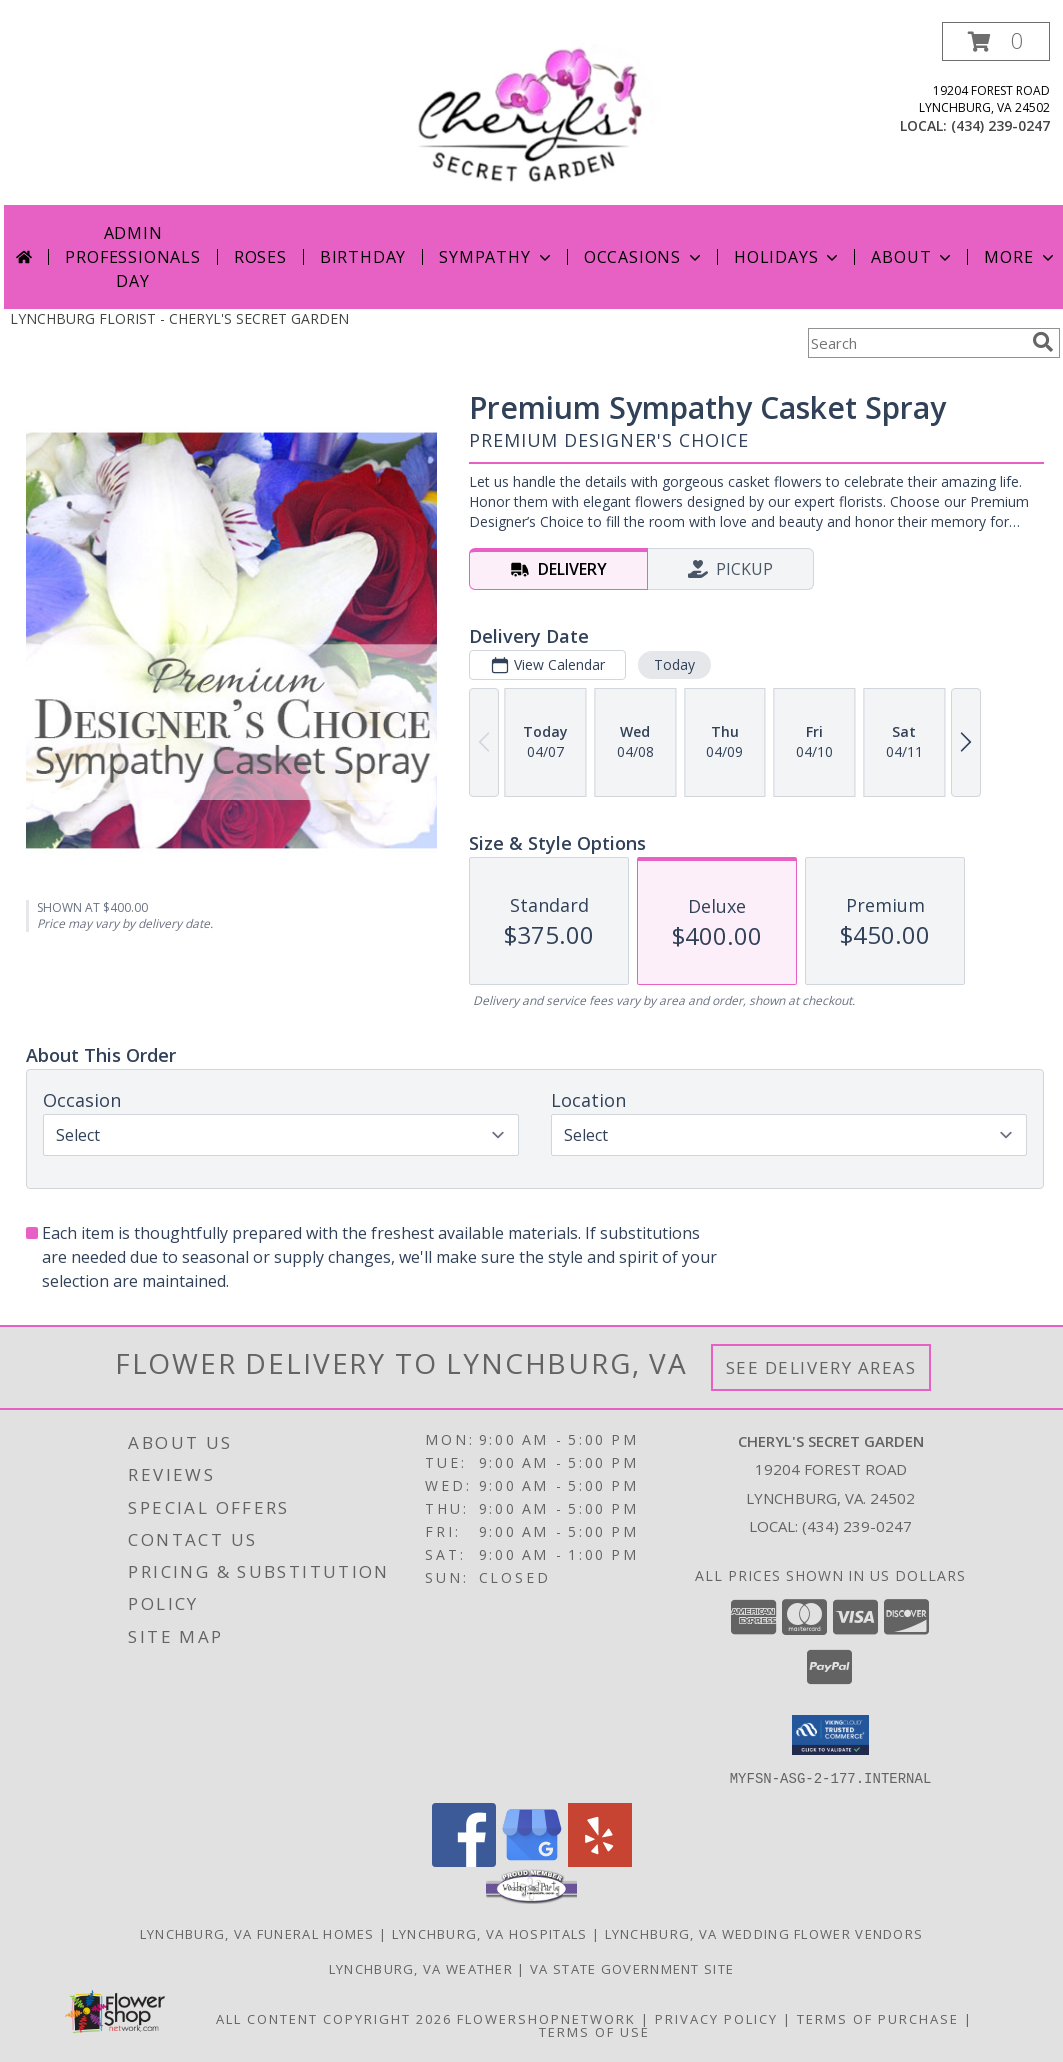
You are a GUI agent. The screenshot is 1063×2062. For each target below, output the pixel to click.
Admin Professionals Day (132, 257)
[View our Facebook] (464, 1860)
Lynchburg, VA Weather (421, 1968)
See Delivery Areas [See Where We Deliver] (821, 1367)
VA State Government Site (632, 1968)
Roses (260, 257)
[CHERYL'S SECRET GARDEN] (535, 113)
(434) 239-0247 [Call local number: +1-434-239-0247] (1000, 125)
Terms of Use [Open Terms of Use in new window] (594, 2031)
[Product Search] (916, 343)
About (913, 257)
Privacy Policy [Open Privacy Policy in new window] (716, 2018)
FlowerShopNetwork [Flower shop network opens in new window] (546, 2018)
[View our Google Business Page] (532, 1860)
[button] (996, 41)
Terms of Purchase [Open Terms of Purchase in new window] (878, 2018)
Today (674, 664)
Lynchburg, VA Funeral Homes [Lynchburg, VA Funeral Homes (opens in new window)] (257, 1933)
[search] (1043, 342)
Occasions (644, 257)
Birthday (363, 257)
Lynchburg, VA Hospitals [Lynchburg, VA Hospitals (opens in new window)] (490, 1933)
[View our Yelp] (600, 1860)
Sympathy (496, 257)
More (1020, 257)
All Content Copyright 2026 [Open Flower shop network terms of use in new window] (334, 2018)
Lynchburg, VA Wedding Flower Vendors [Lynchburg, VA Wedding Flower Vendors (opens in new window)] (764, 1933)
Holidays (788, 257)
